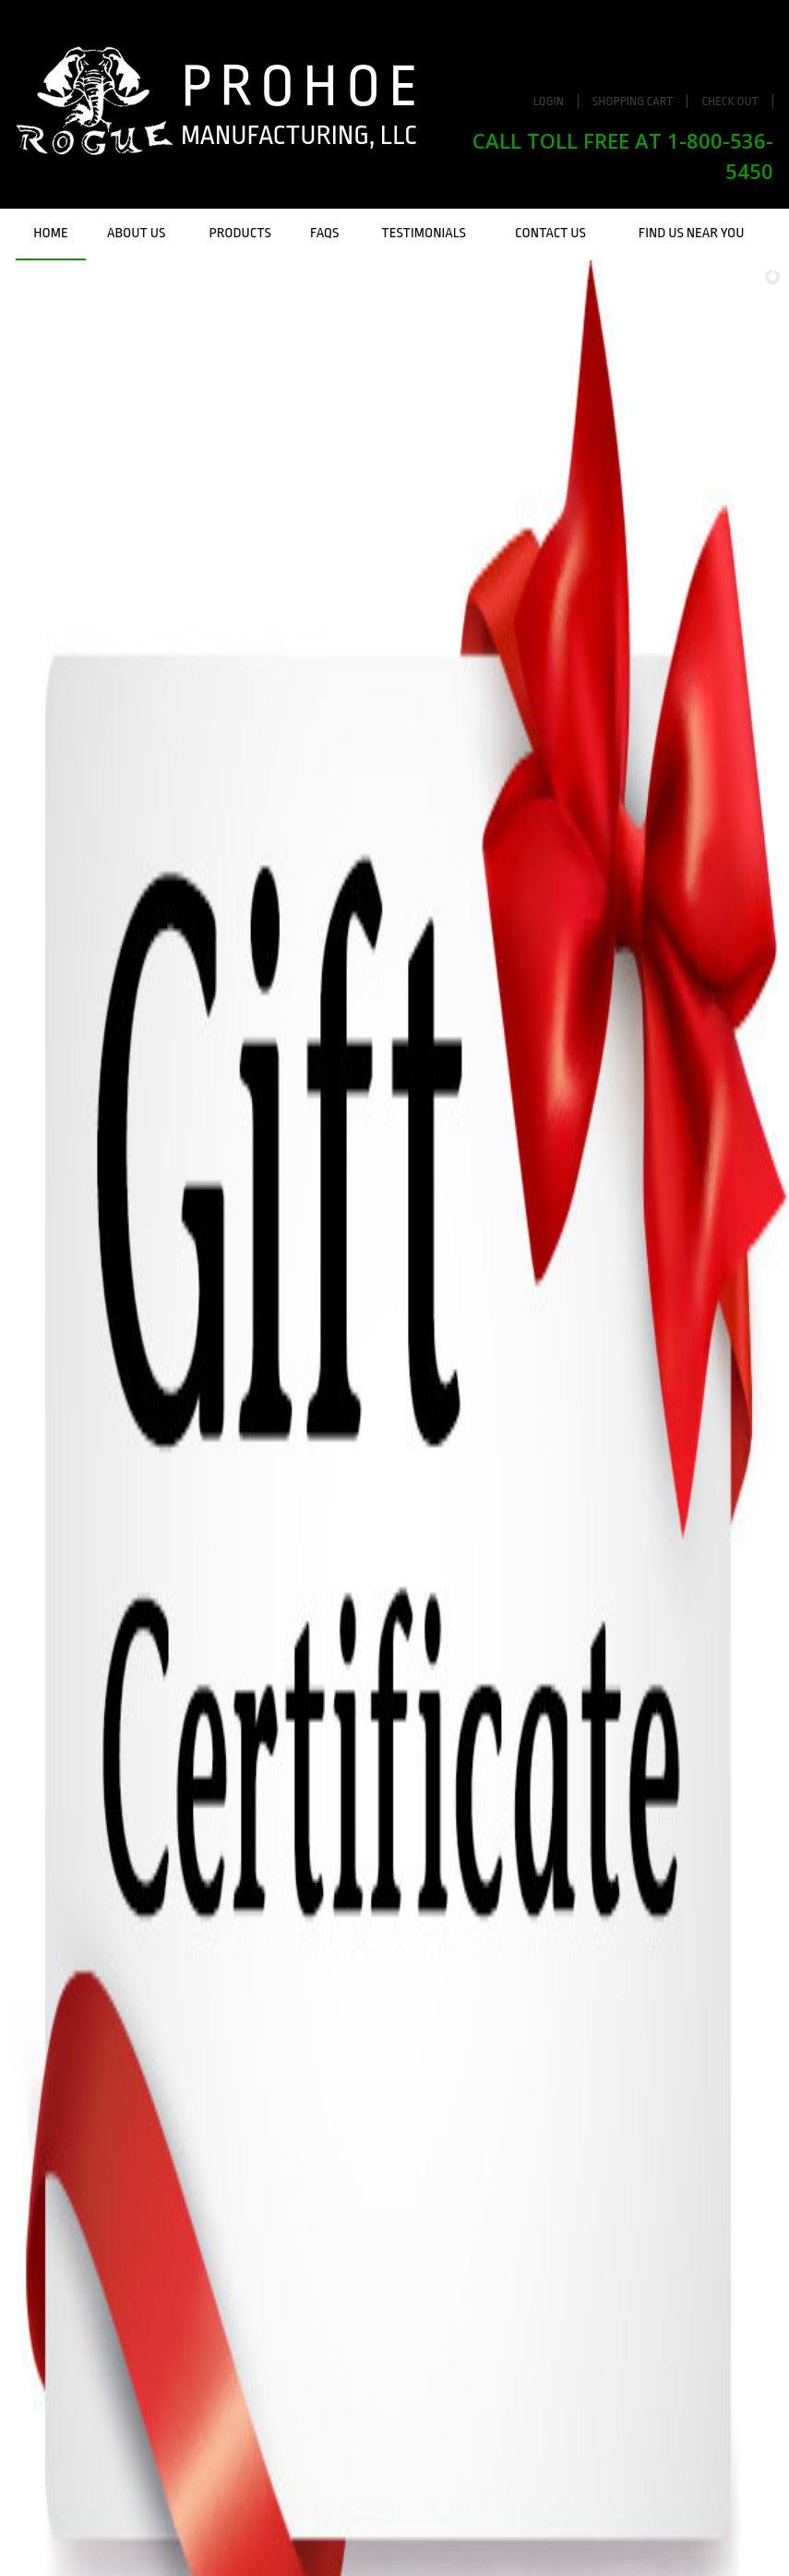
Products (240, 233)
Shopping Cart (633, 101)
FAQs (324, 233)
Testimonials (423, 233)
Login (548, 101)
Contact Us (550, 233)
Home (50, 233)
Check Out (730, 101)
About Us (136, 233)
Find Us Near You (692, 233)
